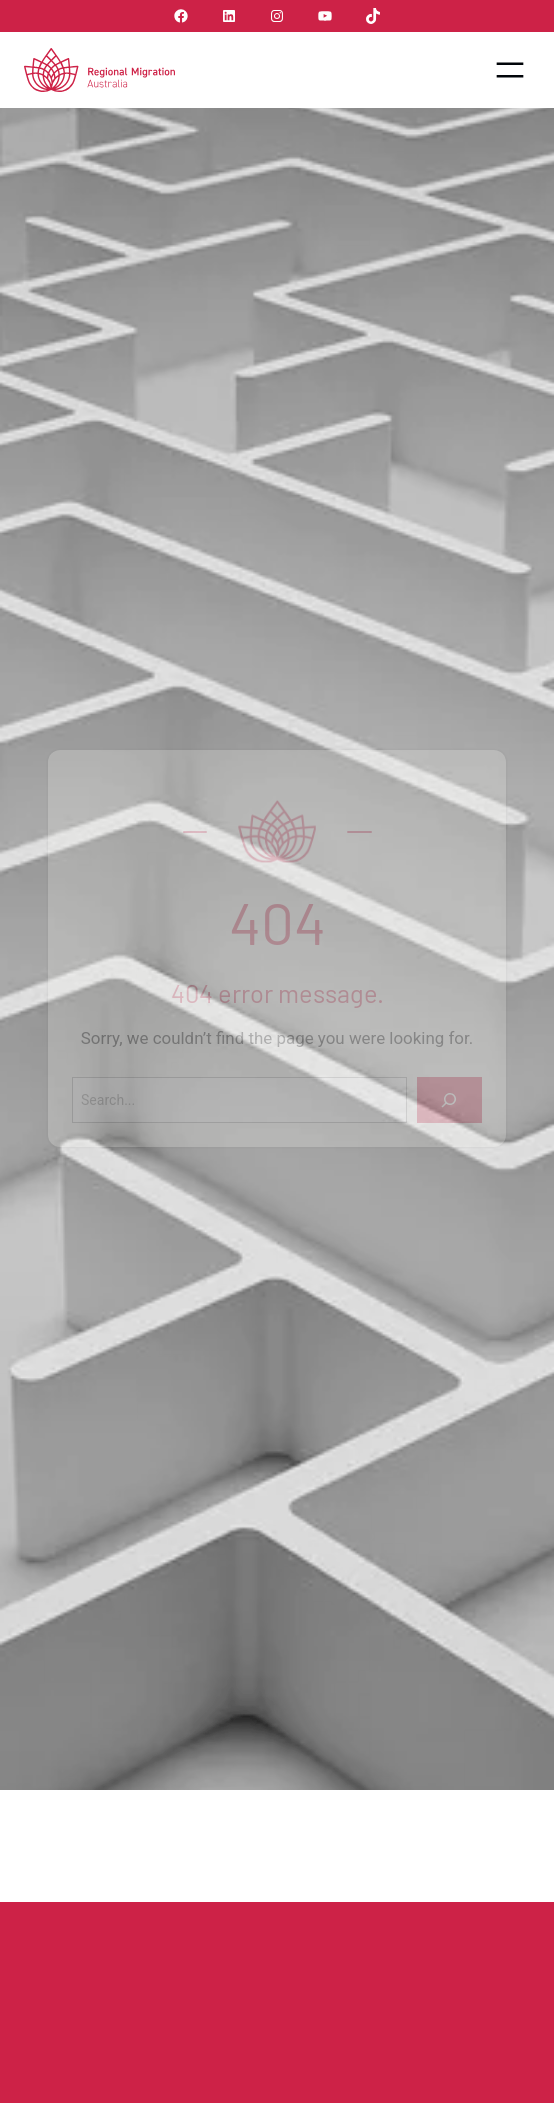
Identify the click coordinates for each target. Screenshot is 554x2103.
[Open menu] (510, 70)
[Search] (449, 1100)
